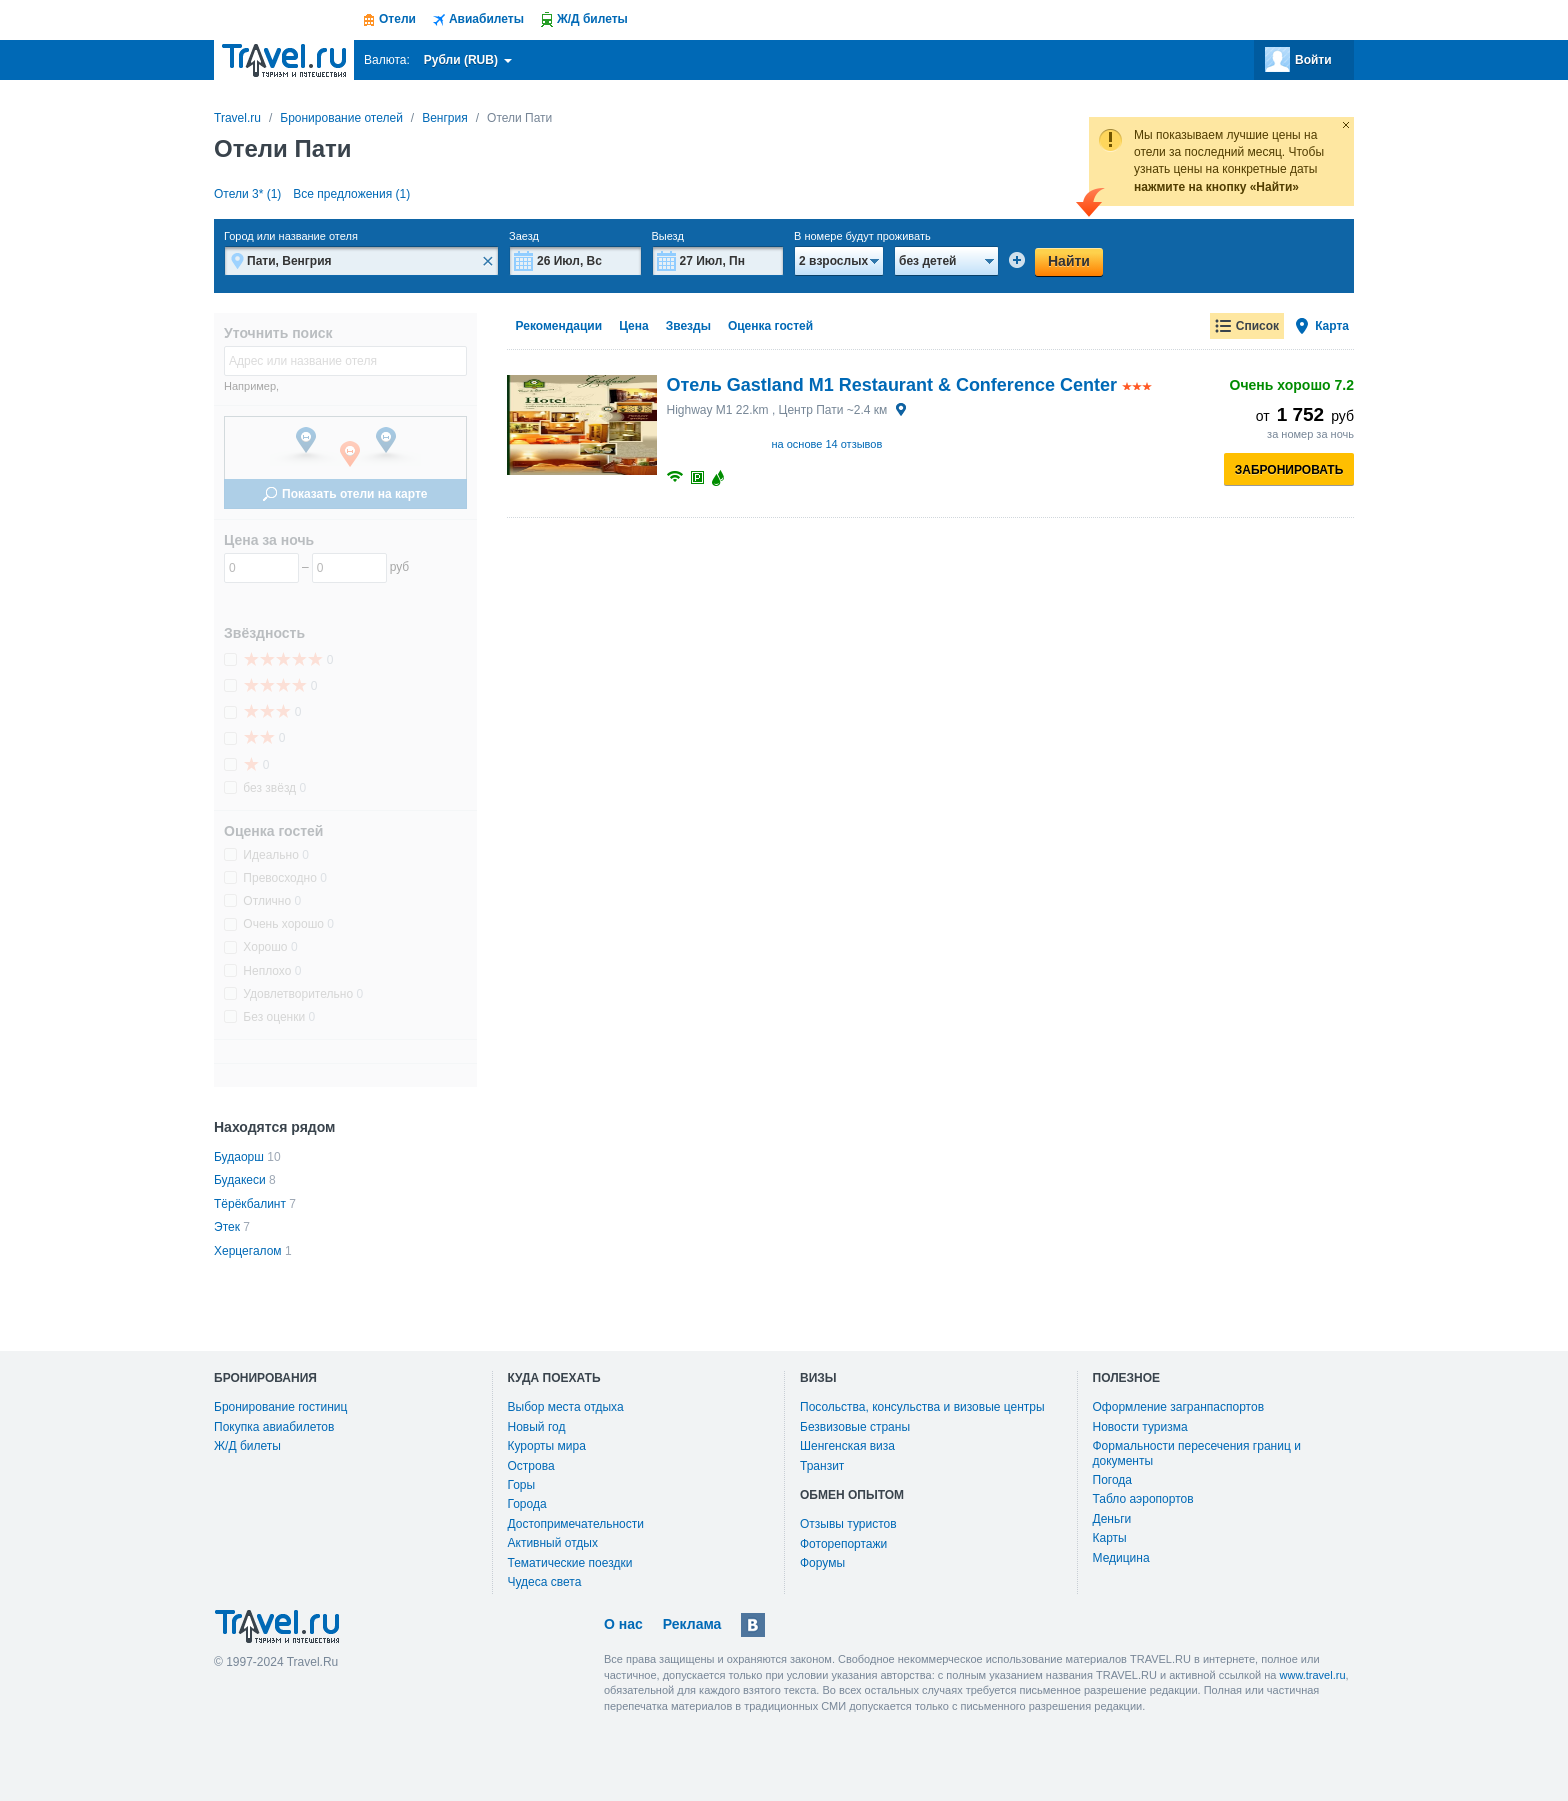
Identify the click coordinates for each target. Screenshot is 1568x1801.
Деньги (1112, 1519)
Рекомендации (559, 326)
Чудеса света (545, 1582)
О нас (623, 1624)
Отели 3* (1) (247, 194)
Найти (1069, 261)
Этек (227, 1227)
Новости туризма (1140, 1427)
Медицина (1121, 1558)
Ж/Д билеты (247, 1446)
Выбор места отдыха (566, 1407)
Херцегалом (248, 1251)
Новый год (537, 1427)
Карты (1110, 1538)
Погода (1113, 1480)
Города (527, 1504)
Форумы (822, 1563)
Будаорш (239, 1157)
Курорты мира (547, 1446)
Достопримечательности (576, 1524)
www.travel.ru (1313, 1675)
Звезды (688, 326)
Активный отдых (553, 1543)
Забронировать (1289, 470)
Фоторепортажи (843, 1544)
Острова (531, 1466)
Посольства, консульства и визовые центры (922, 1407)
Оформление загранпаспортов (1179, 1407)
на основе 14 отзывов (827, 444)
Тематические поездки (570, 1563)
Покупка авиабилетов (274, 1427)
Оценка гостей (770, 326)
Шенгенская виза (847, 1446)
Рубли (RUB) (468, 60)
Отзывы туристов (848, 1524)
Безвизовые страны (855, 1427)
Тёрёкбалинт (250, 1204)
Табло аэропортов (1143, 1499)
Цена (634, 326)
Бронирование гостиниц (280, 1407)
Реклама (692, 1624)
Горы (522, 1485)
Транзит (822, 1466)
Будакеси (240, 1180)
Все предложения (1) (351, 194)
